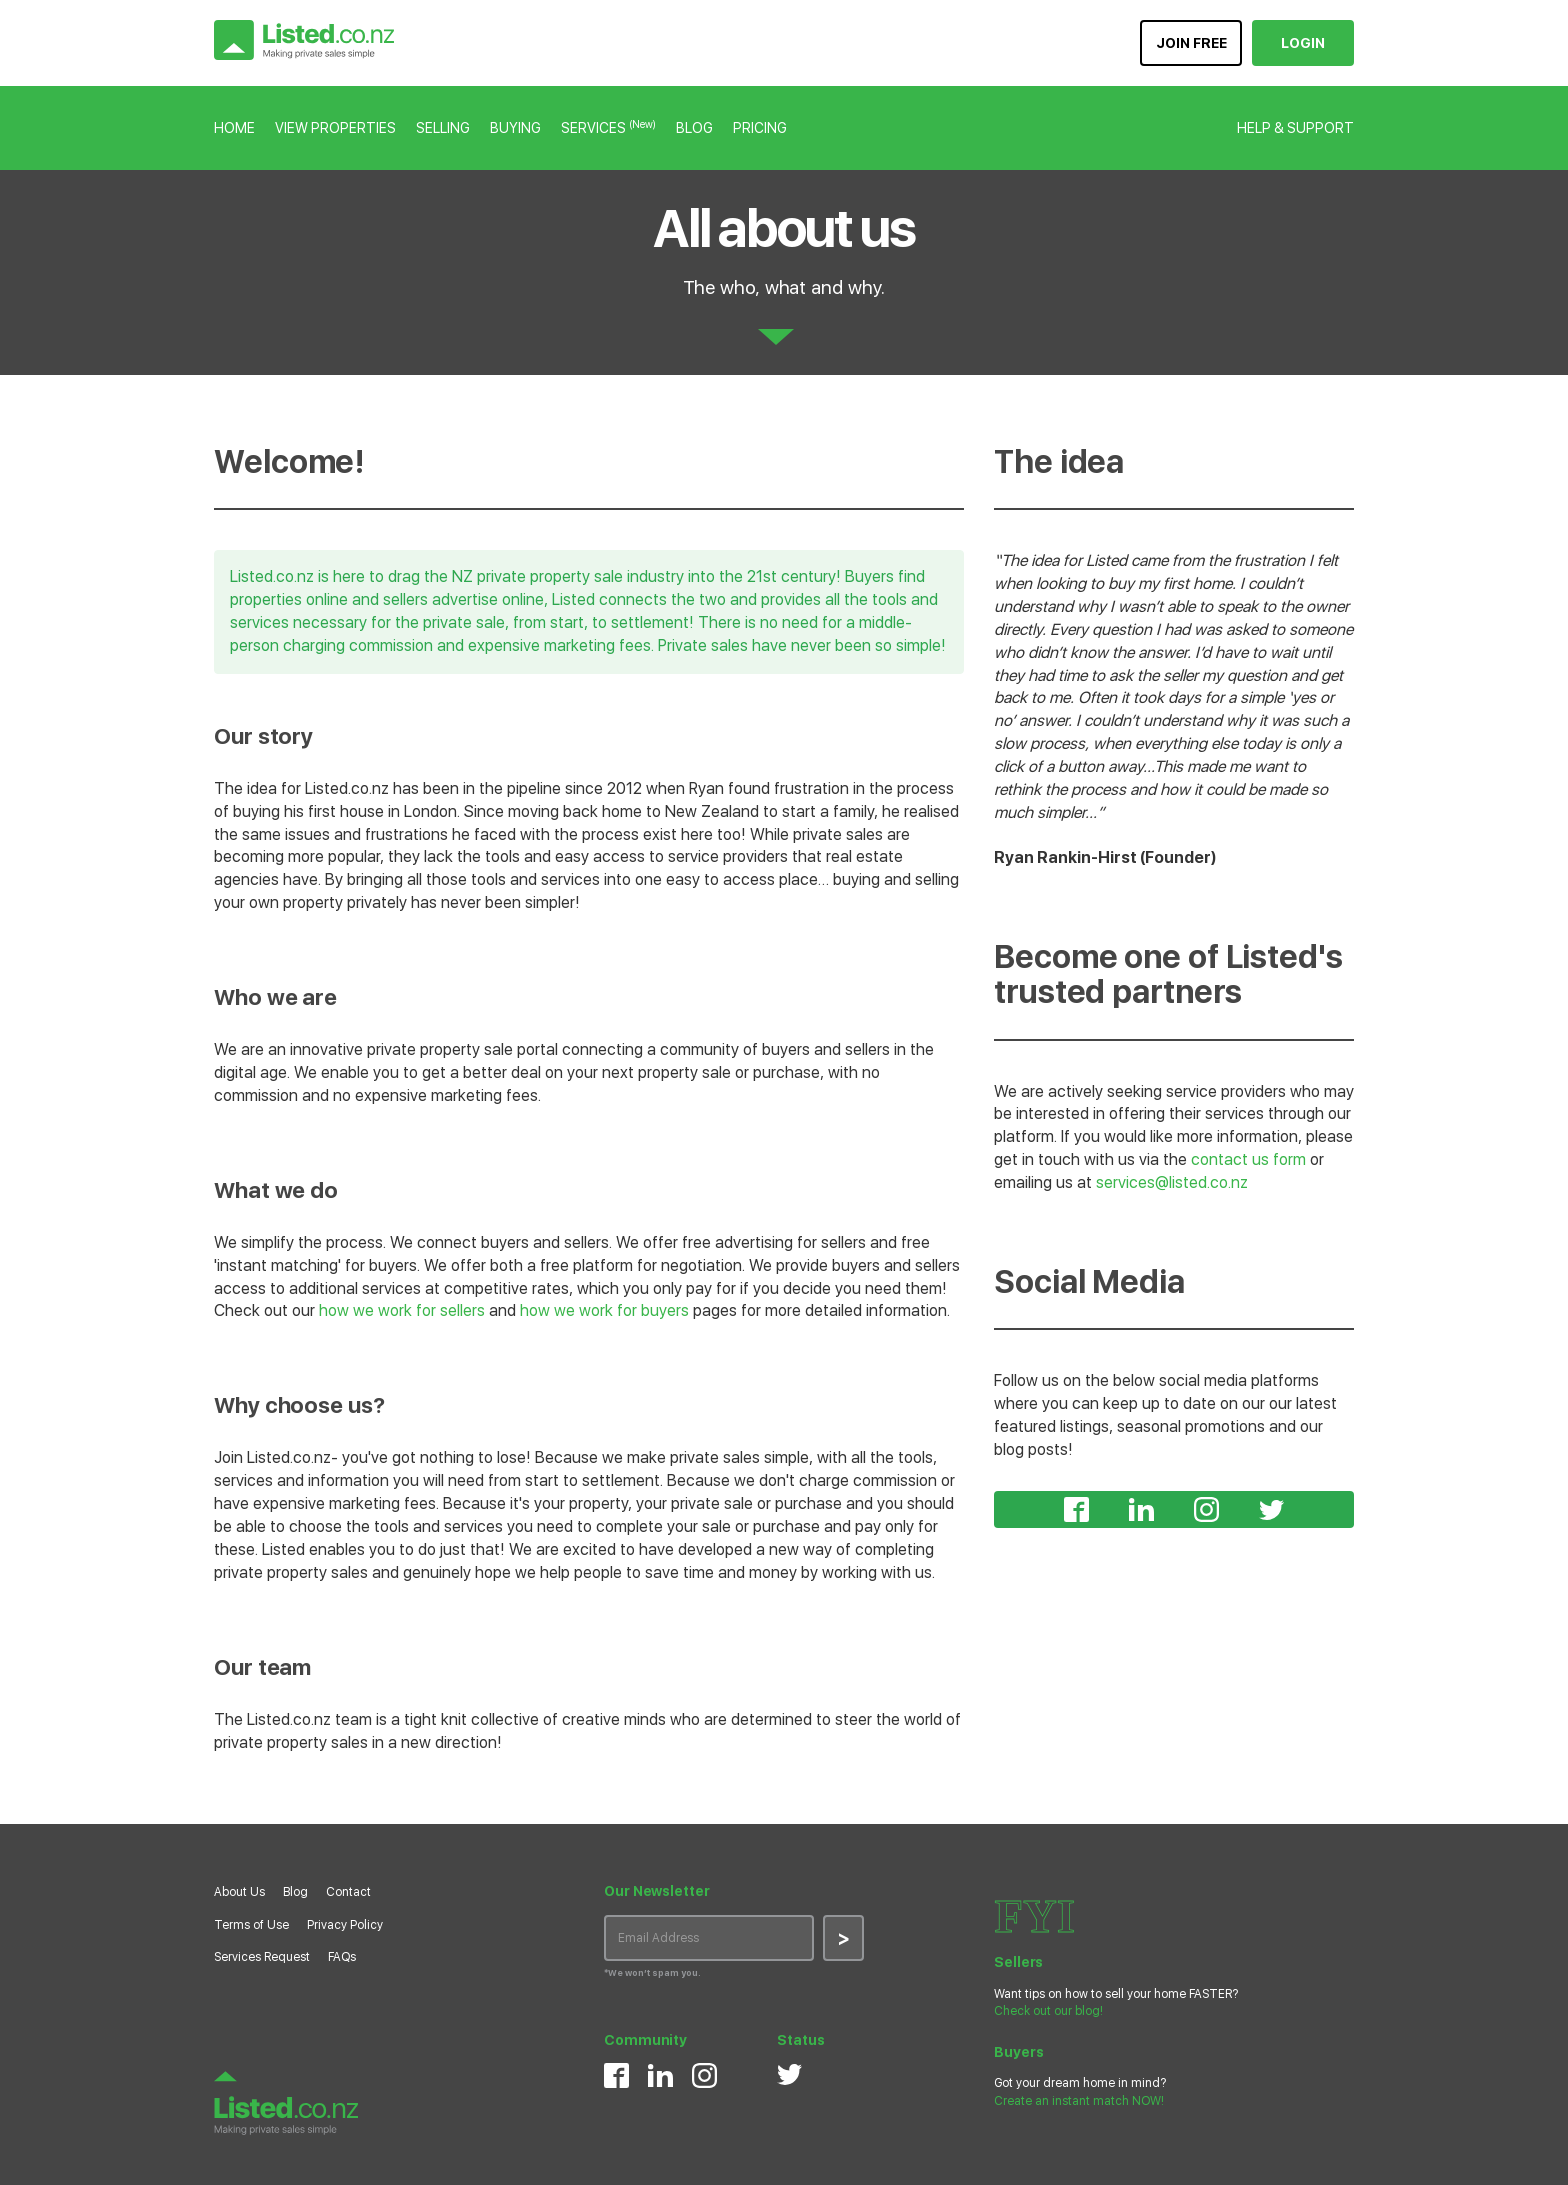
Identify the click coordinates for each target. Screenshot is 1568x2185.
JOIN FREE (1191, 43)
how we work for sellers (402, 1310)
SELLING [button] (443, 128)
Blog (295, 1892)
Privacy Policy (345, 1925)
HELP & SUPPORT (1295, 128)
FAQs (342, 1957)
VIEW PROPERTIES (335, 128)
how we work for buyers (604, 1310)
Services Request (262, 1957)
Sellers (1018, 1962)
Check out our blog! (1048, 2011)
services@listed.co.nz (1172, 1182)
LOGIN (1303, 43)
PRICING (760, 128)
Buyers (1018, 2052)
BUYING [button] (515, 128)
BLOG (694, 128)
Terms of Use (251, 1925)
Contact (348, 1892)
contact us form (1248, 1159)
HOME (234, 128)
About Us (239, 1892)
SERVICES (608, 128)
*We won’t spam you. (652, 1972)
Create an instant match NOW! (1079, 2101)
